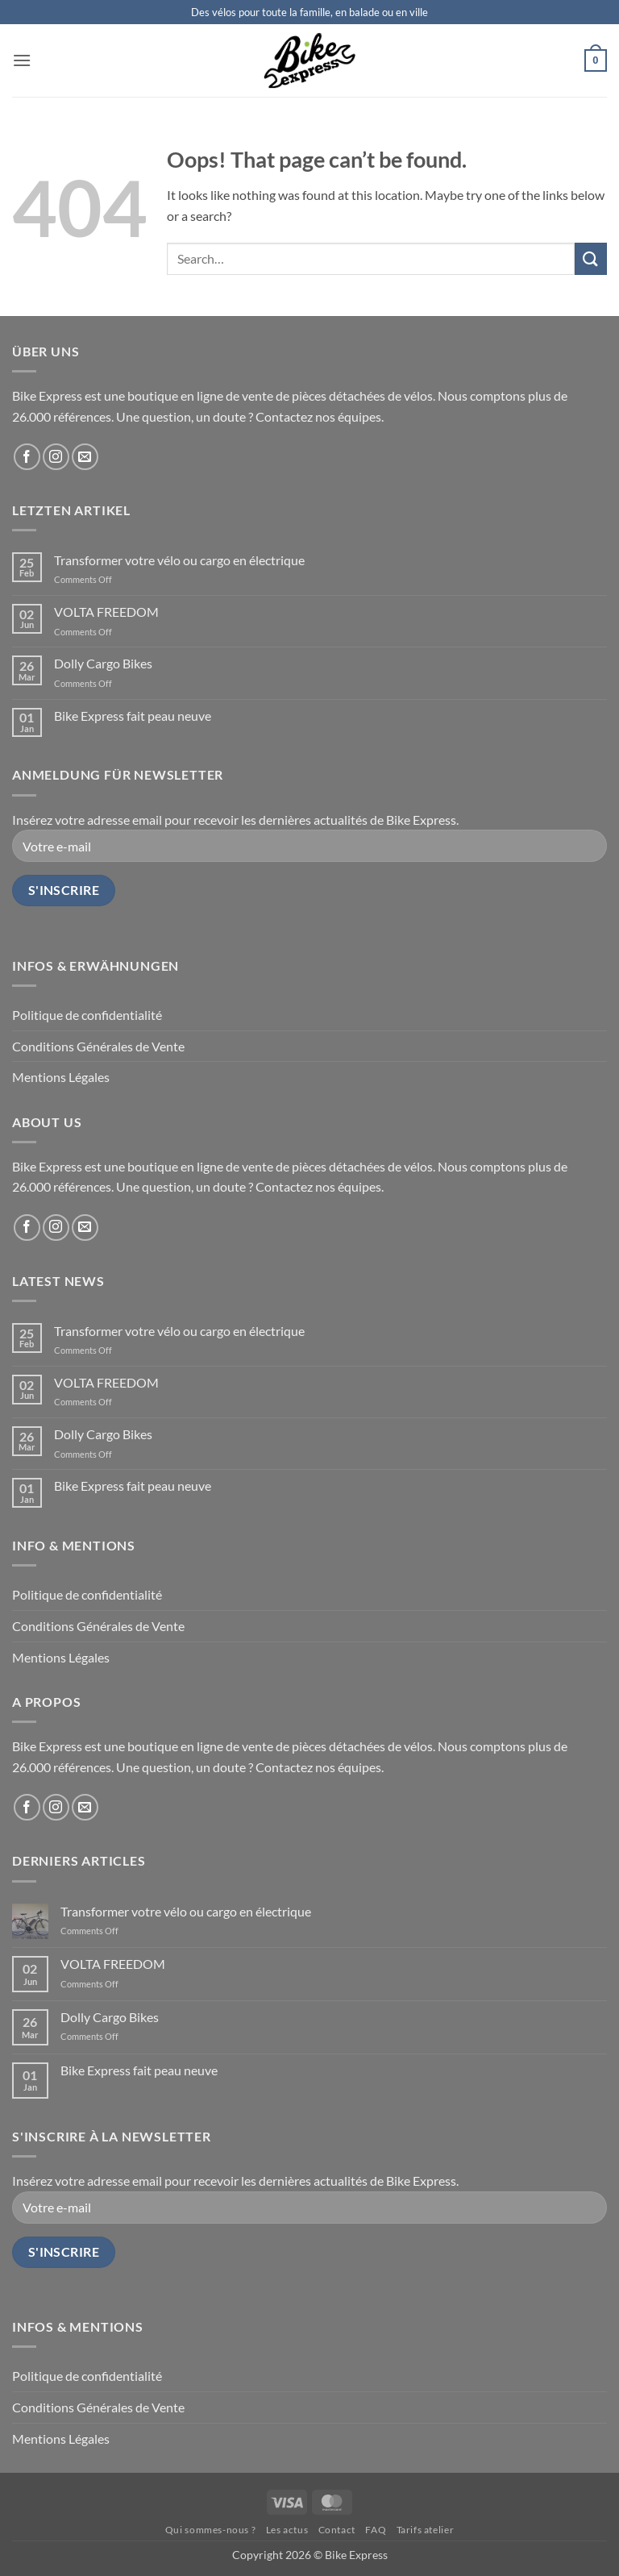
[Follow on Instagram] (56, 456)
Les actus (287, 2530)
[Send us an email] (85, 456)
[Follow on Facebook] (27, 456)
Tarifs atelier (426, 2530)
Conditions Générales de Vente (98, 1046)
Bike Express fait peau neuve (132, 715)
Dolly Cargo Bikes (103, 663)
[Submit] (591, 258)
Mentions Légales (61, 1076)
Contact (336, 2530)
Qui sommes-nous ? (210, 2530)
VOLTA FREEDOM (106, 611)
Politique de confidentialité (87, 1014)
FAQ (375, 2530)
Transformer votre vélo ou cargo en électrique (179, 560)
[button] (21, 60)
